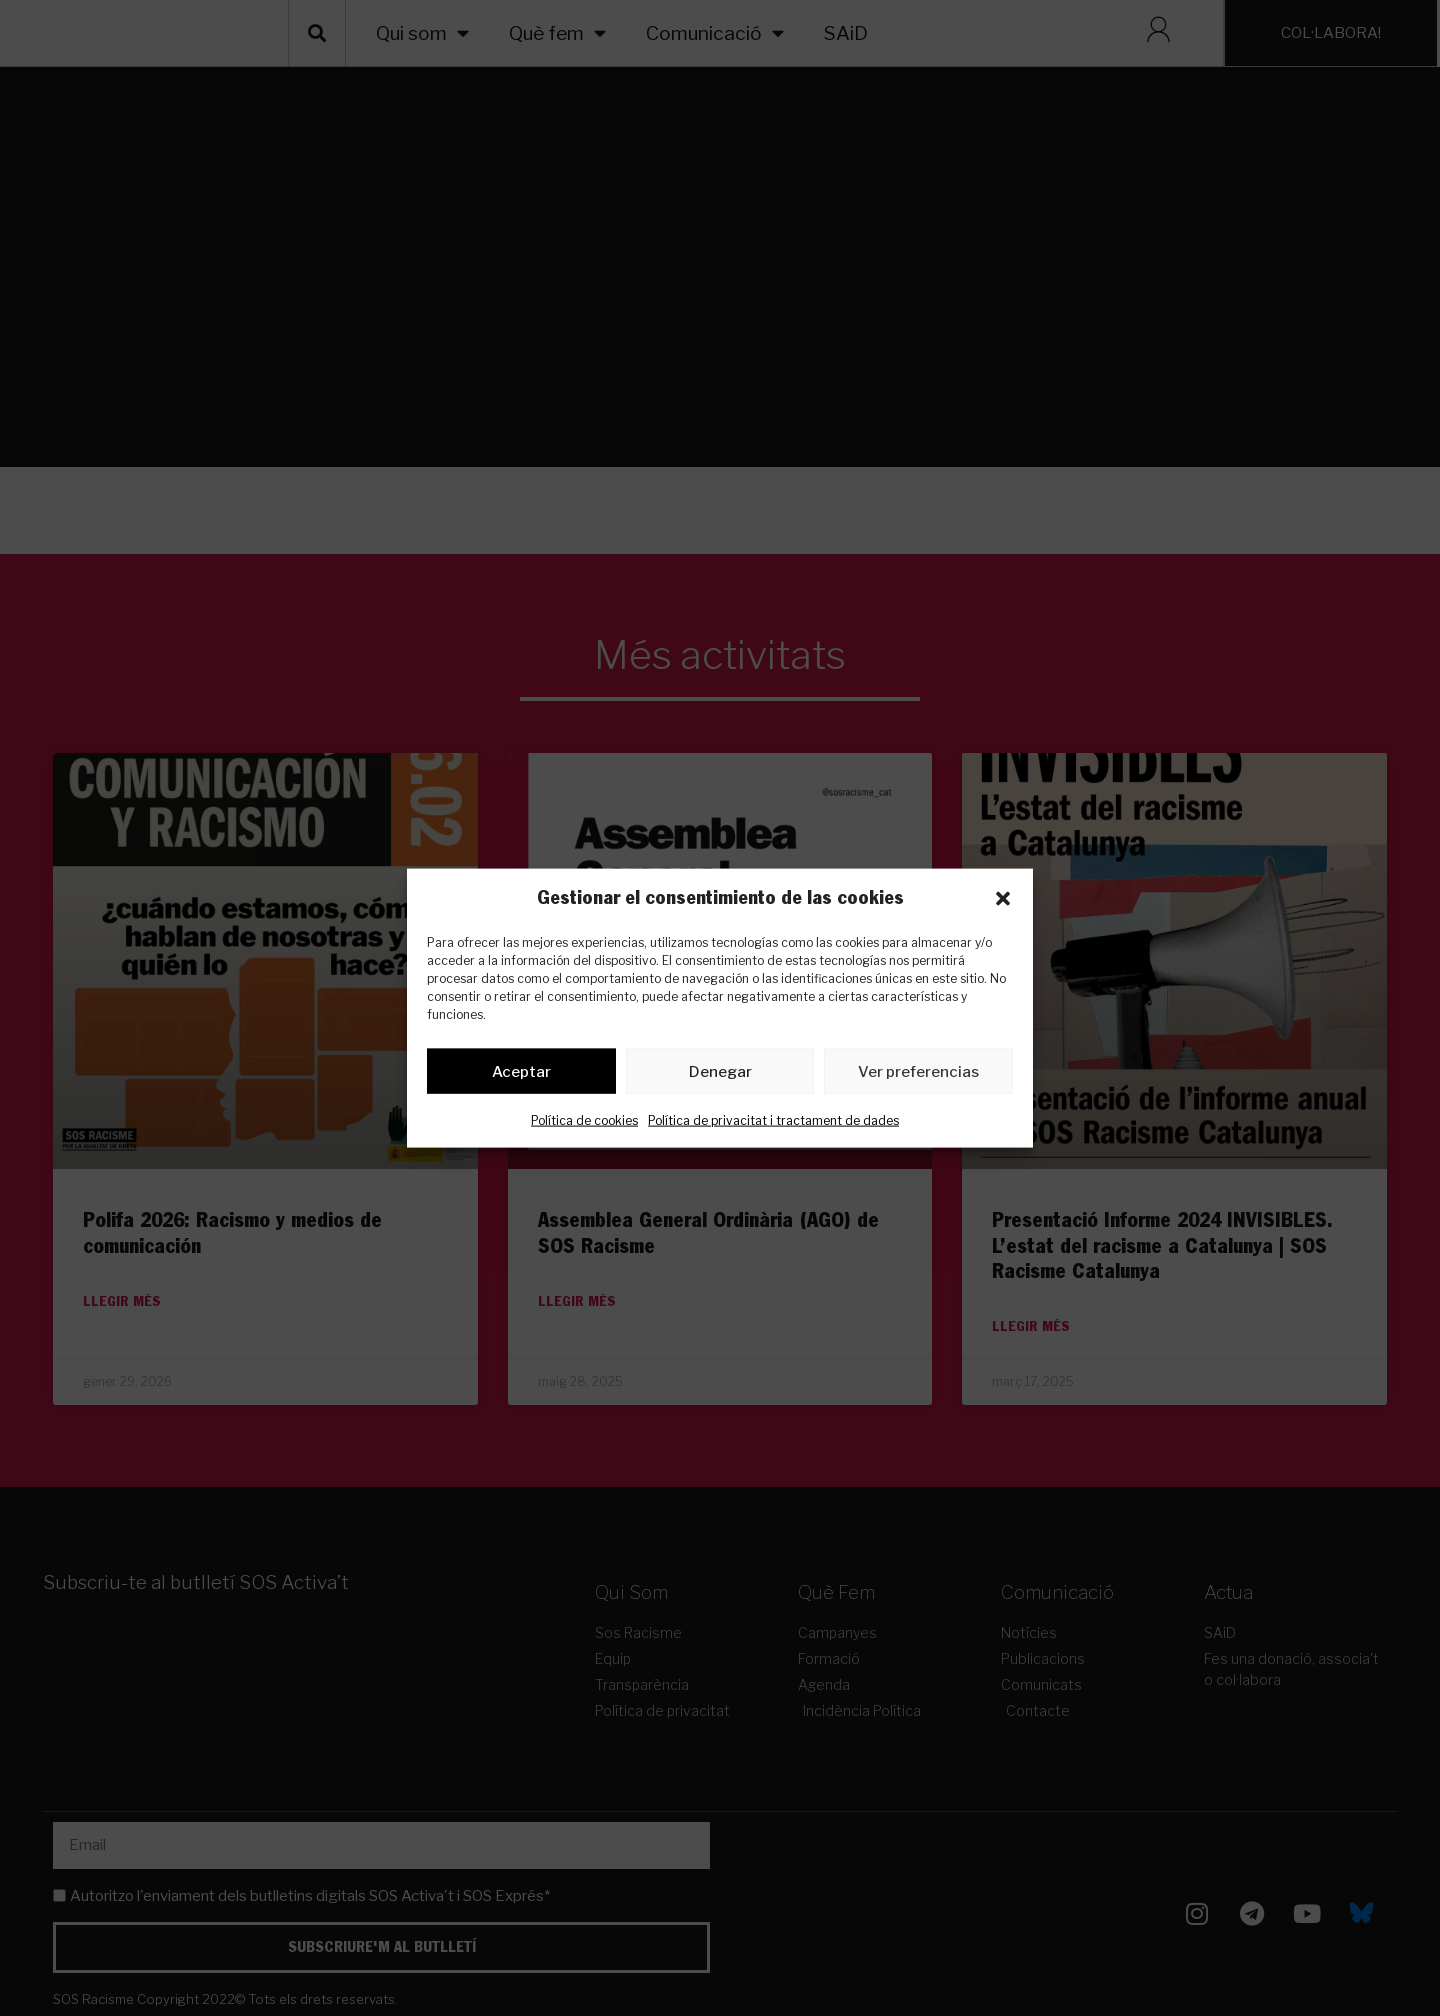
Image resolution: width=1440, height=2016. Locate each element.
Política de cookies (584, 1124)
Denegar (720, 1075)
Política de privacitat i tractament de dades (773, 1124)
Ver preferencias (918, 1075)
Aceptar (521, 1075)
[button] (1003, 899)
